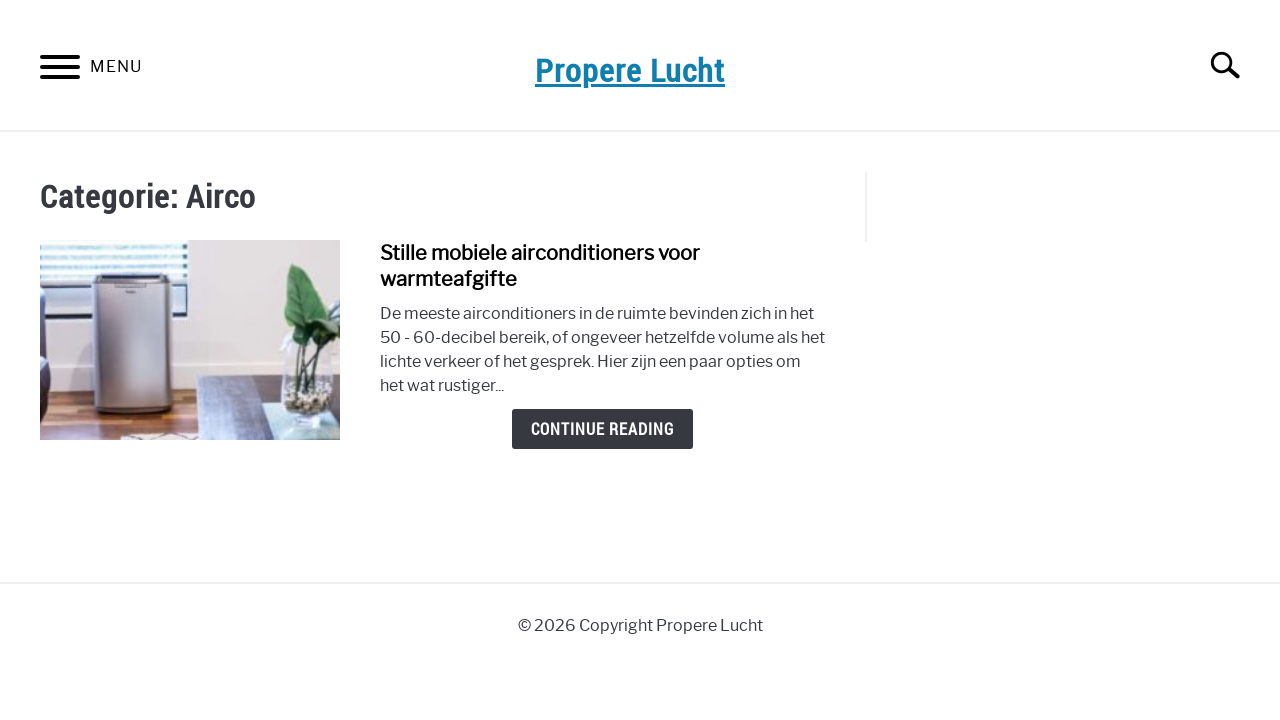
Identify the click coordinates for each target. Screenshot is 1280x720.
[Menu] (60, 70)
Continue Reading (602, 429)
